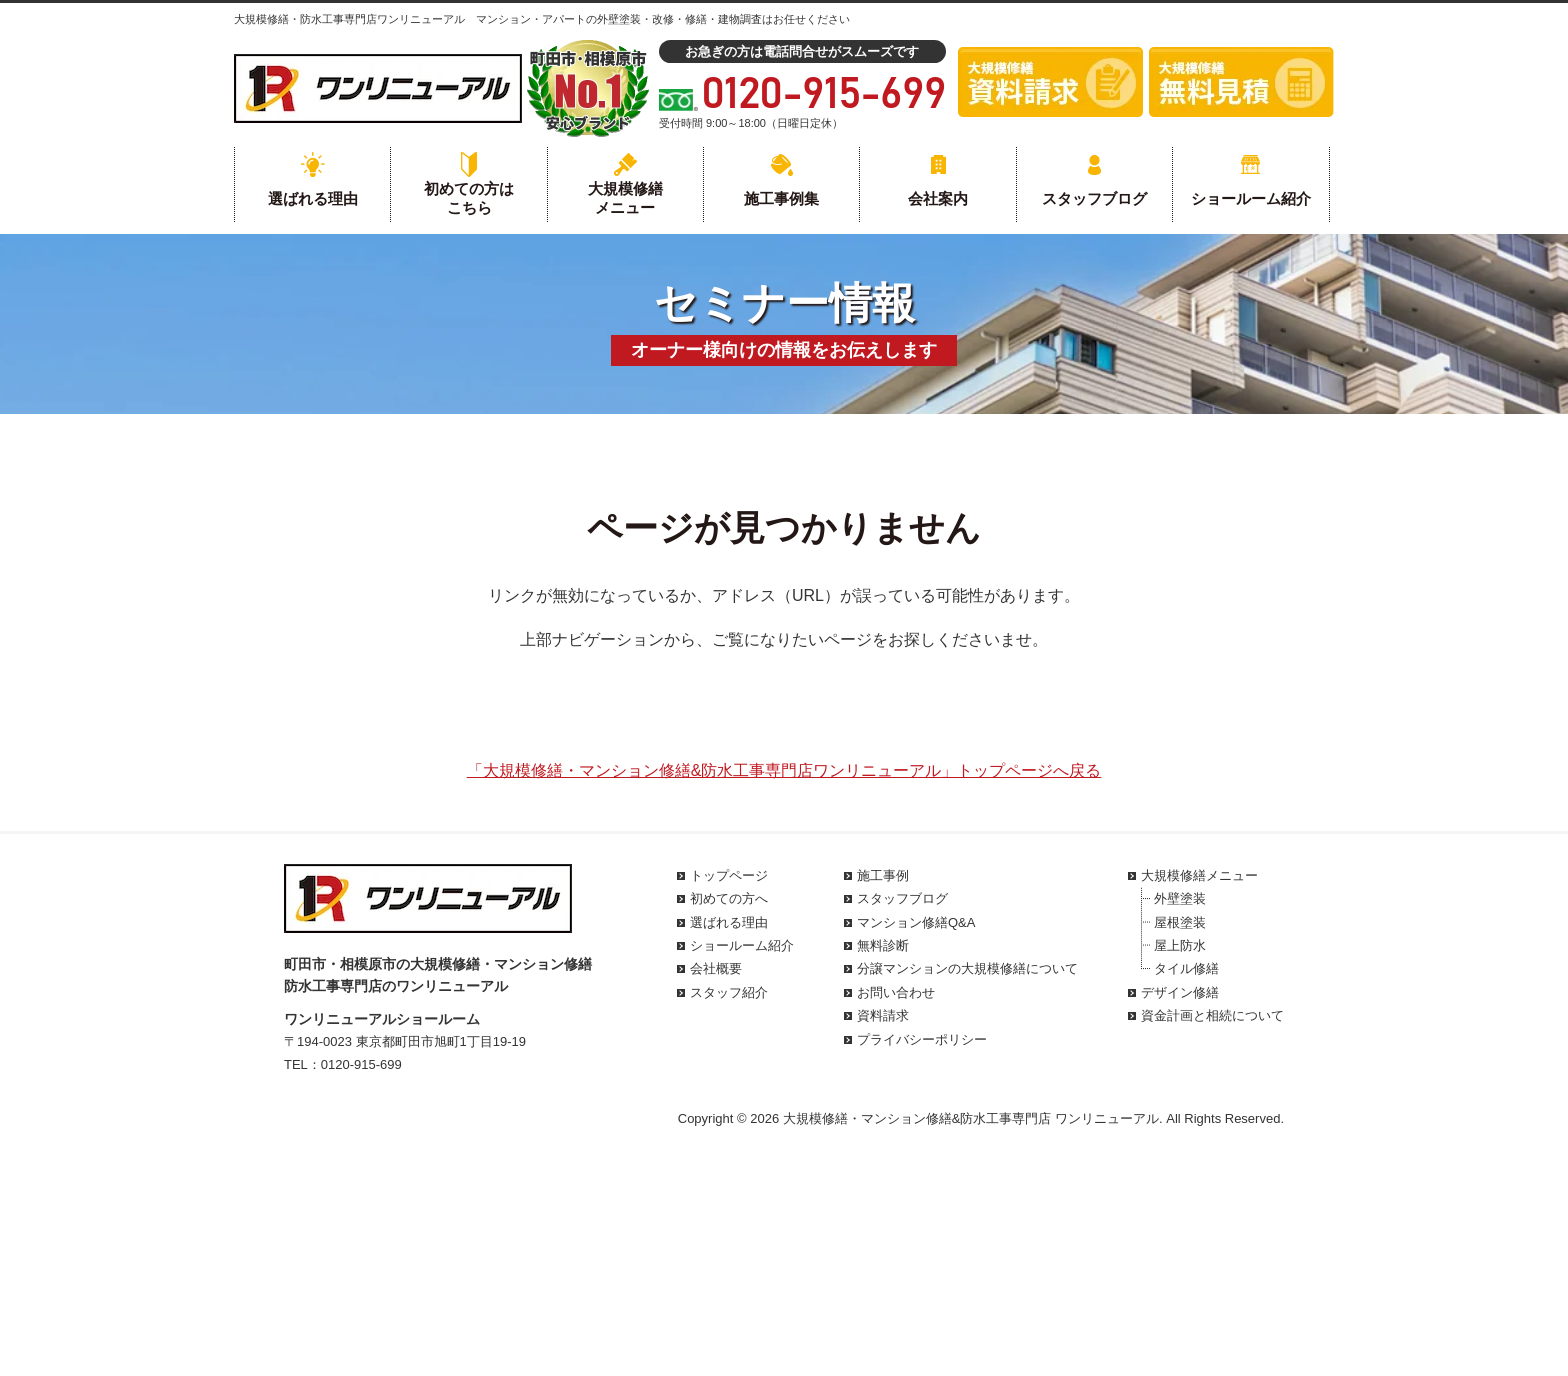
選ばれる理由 (313, 198)
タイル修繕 (1186, 968)
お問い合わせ (896, 992)
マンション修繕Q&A (916, 922)
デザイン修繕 (1180, 992)
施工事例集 (781, 198)
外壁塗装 (1180, 898)
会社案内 (938, 198)
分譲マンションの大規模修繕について (967, 968)
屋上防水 (1180, 945)
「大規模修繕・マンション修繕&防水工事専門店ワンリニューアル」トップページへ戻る (784, 770)
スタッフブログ (1094, 198)
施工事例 (883, 875)
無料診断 (883, 945)
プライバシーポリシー (922, 1039)
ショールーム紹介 (1251, 198)
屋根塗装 (1180, 922)
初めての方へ (729, 898)
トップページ (729, 875)
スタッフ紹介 (729, 992)
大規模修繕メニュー (625, 198)
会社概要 (716, 968)
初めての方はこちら (469, 198)
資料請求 (883, 1015)
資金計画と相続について (1212, 1015)
